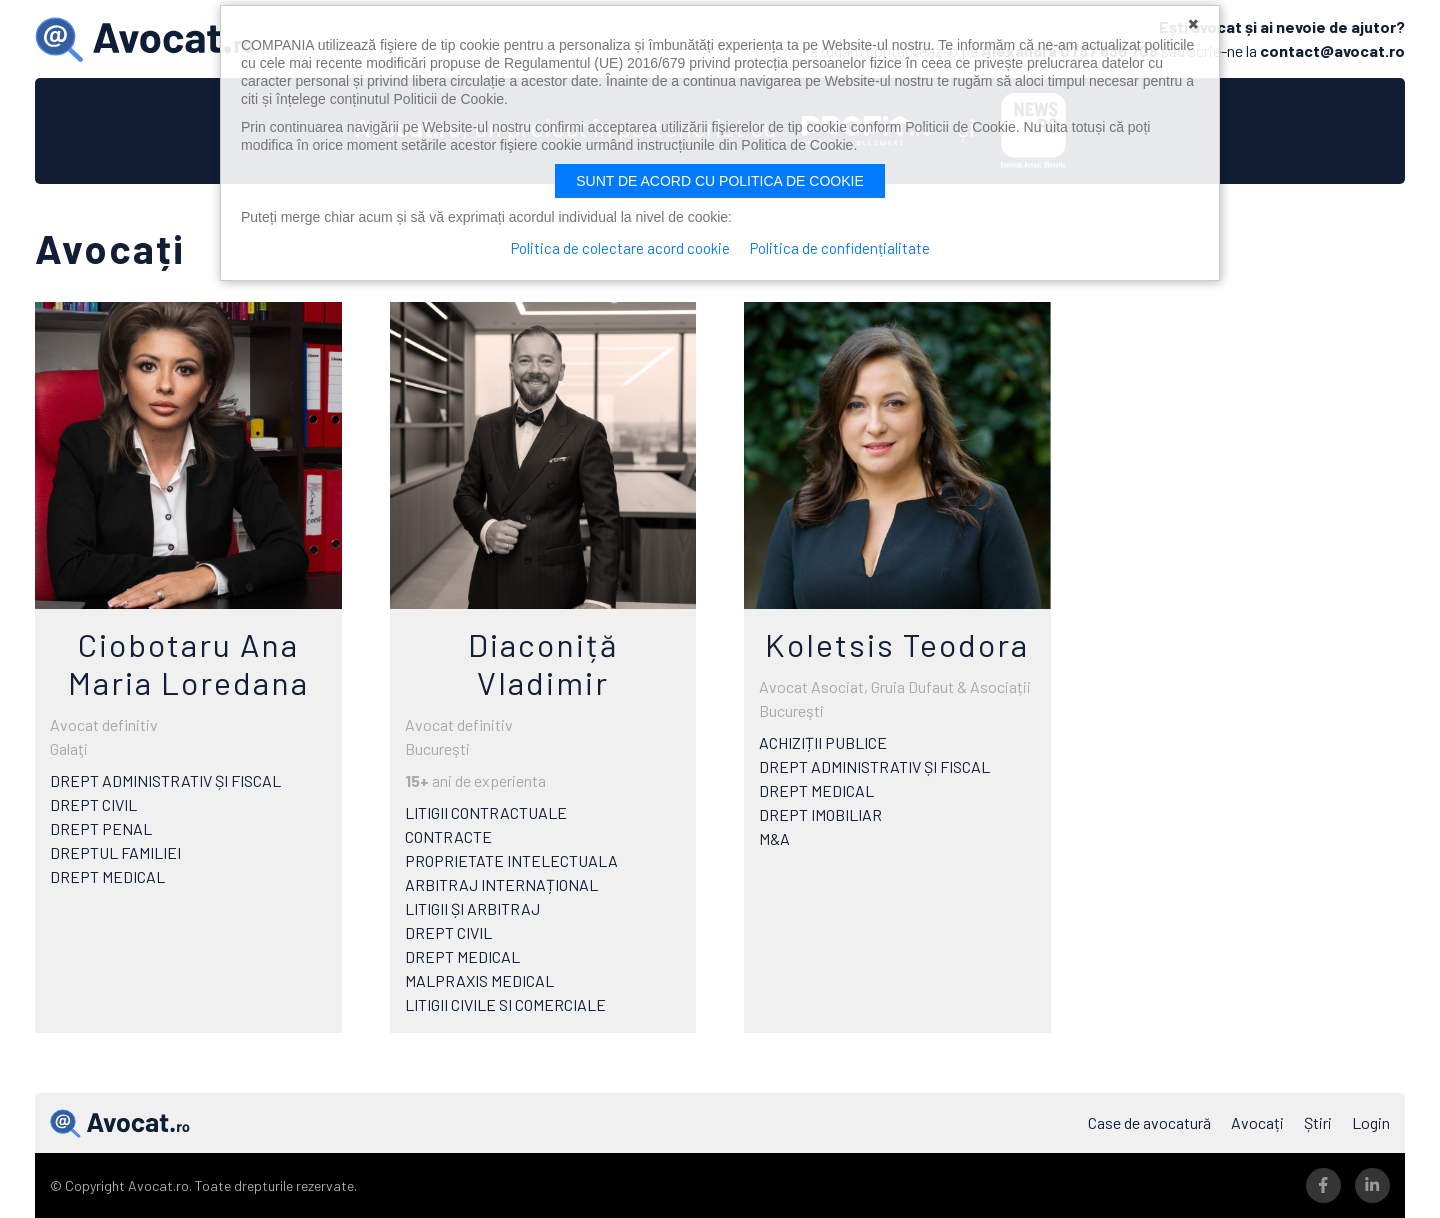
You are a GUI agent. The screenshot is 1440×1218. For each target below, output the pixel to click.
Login (1371, 1122)
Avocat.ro (120, 1123)
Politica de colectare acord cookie (620, 248)
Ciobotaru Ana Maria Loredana (188, 663)
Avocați (1257, 1122)
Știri (1318, 1122)
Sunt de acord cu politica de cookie (720, 181)
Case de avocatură (1149, 1122)
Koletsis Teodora (897, 644)
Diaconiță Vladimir (543, 663)
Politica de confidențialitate (840, 248)
